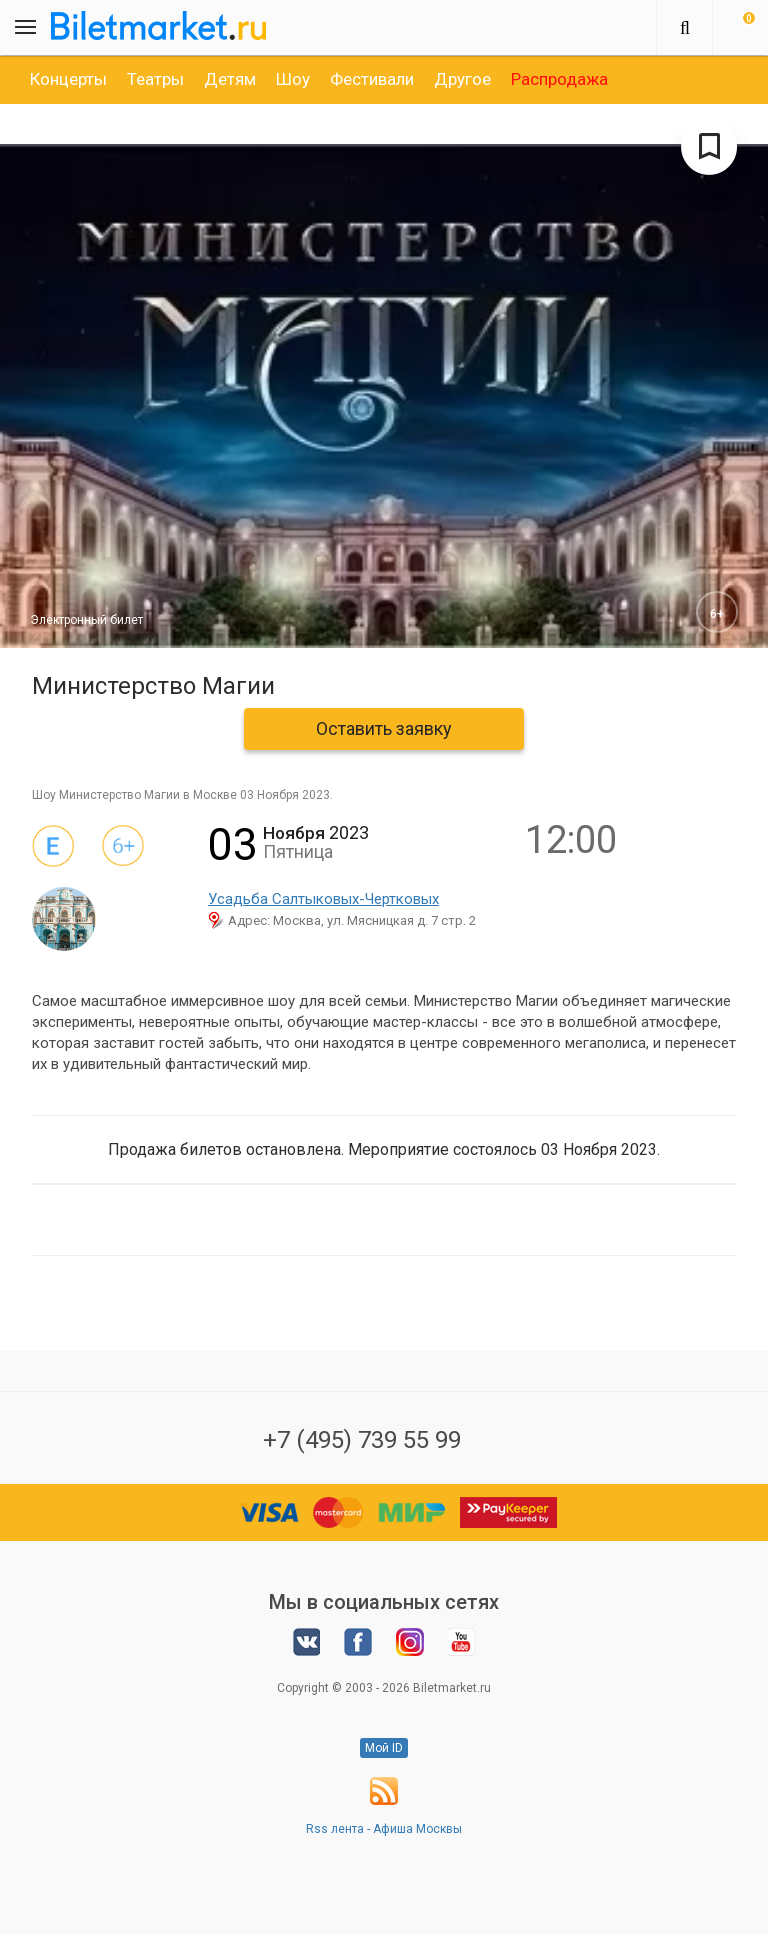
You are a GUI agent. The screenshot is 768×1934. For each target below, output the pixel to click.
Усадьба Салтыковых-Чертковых (323, 899)
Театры (155, 79)
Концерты (68, 79)
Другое (462, 79)
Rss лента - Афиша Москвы (384, 1829)
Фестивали (372, 79)
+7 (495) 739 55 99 (362, 1440)
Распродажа (559, 79)
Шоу (293, 79)
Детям (230, 79)
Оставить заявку (384, 728)
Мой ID (384, 1748)
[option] (68, 79)
